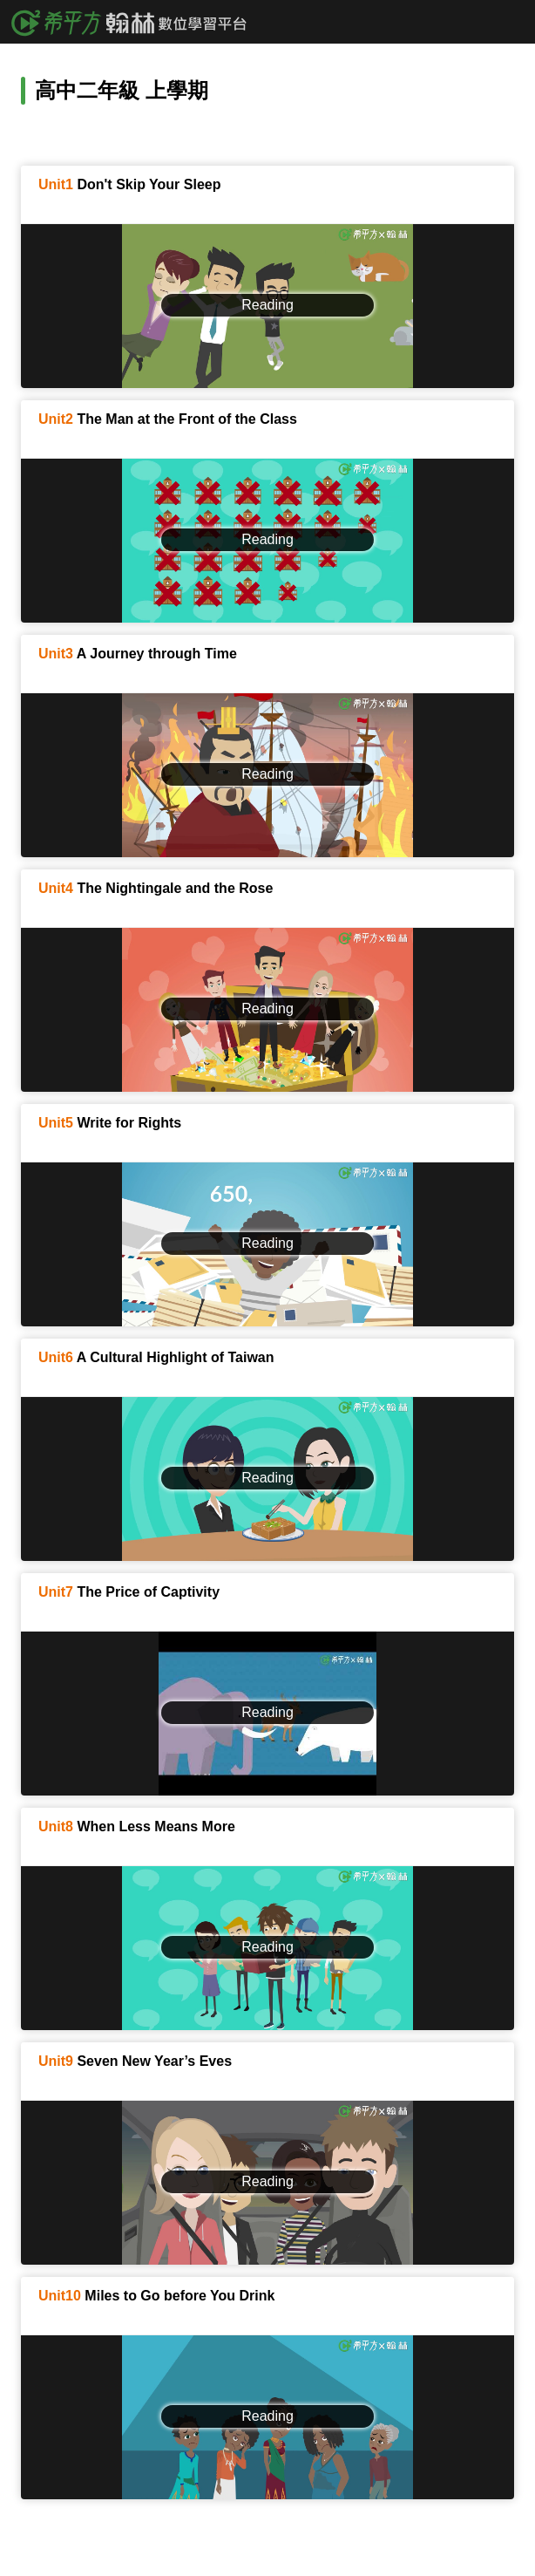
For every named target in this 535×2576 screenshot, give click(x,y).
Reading (267, 304)
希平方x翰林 (135, 22)
